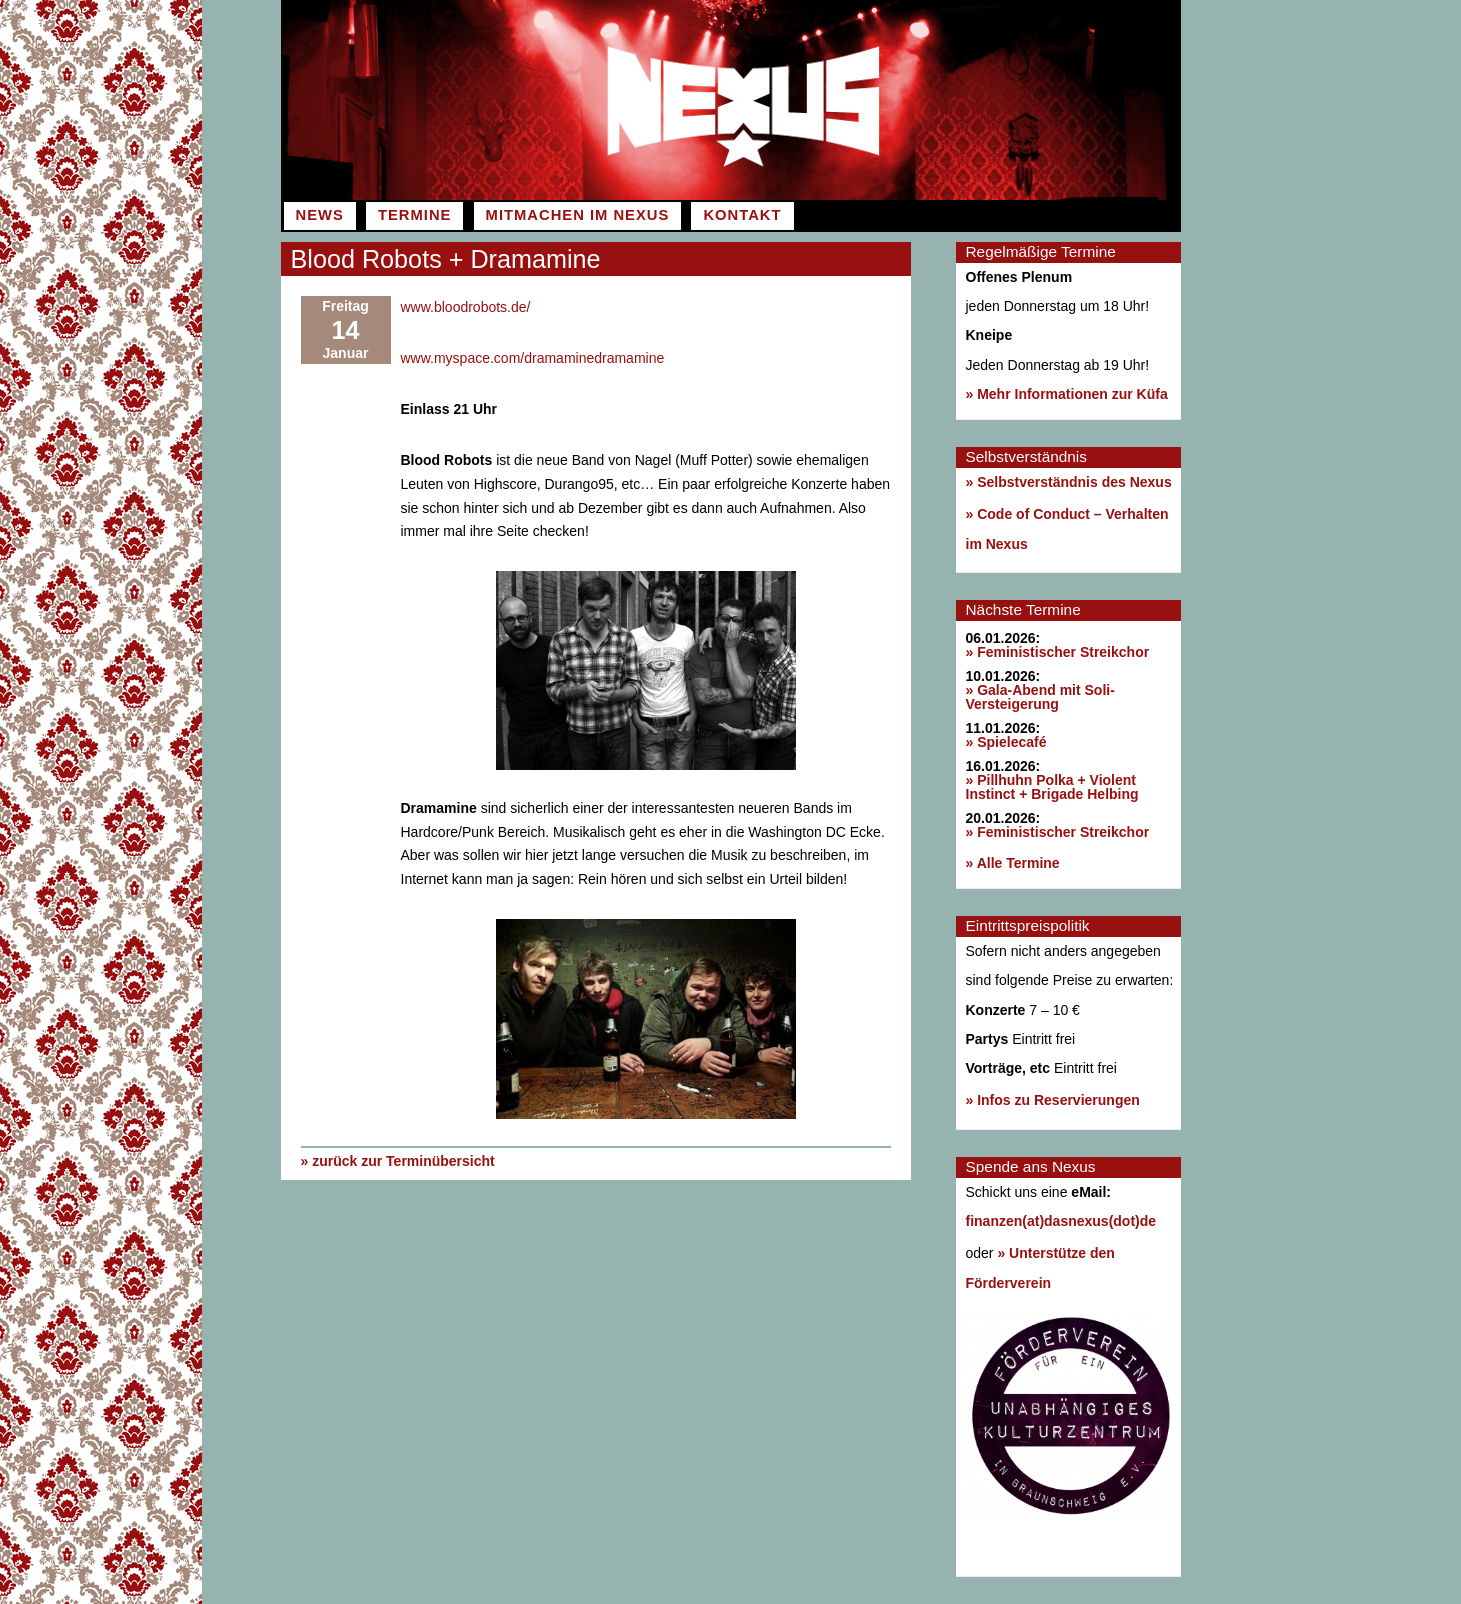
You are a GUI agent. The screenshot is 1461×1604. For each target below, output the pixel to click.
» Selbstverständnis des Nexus (1069, 482)
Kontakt (742, 215)
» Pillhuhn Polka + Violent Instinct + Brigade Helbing (1052, 787)
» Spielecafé (1006, 742)
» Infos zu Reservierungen (1053, 1100)
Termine (414, 215)
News (320, 215)
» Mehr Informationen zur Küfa (1067, 394)
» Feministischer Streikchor (1058, 652)
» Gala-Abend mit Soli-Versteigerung (1040, 697)
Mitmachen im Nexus (578, 215)
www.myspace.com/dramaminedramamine (533, 358)
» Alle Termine (1013, 863)
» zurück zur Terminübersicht (398, 1160)
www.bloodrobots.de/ (466, 307)
